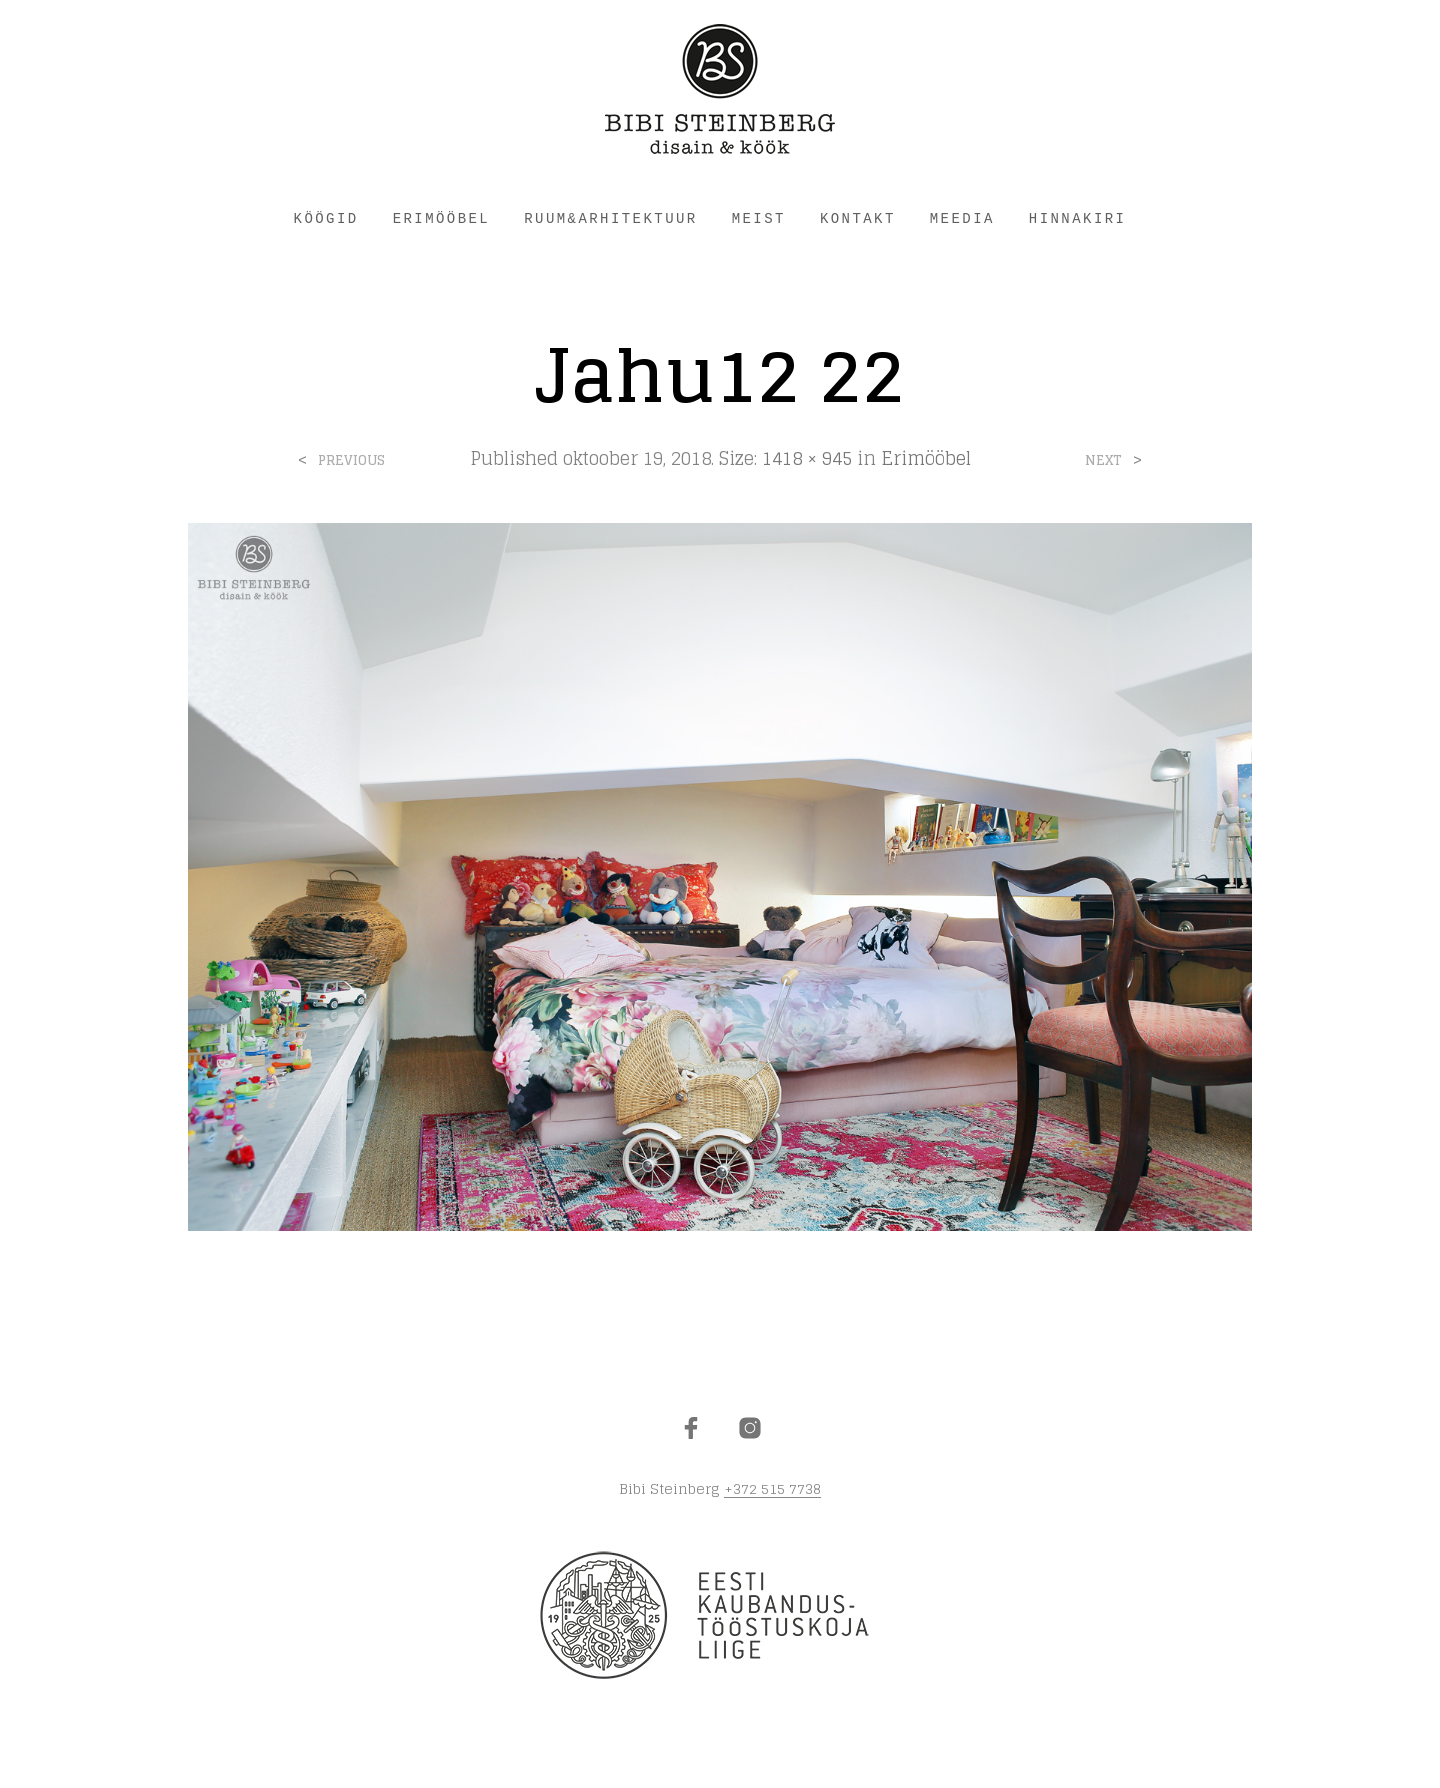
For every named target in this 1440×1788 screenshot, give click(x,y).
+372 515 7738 (772, 1489)
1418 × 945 (807, 458)
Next (1103, 460)
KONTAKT (858, 219)
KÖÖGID (326, 219)
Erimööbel (926, 458)
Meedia (962, 219)
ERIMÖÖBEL (442, 219)
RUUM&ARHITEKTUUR (610, 219)
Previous (351, 460)
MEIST (759, 219)
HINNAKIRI (1078, 219)
